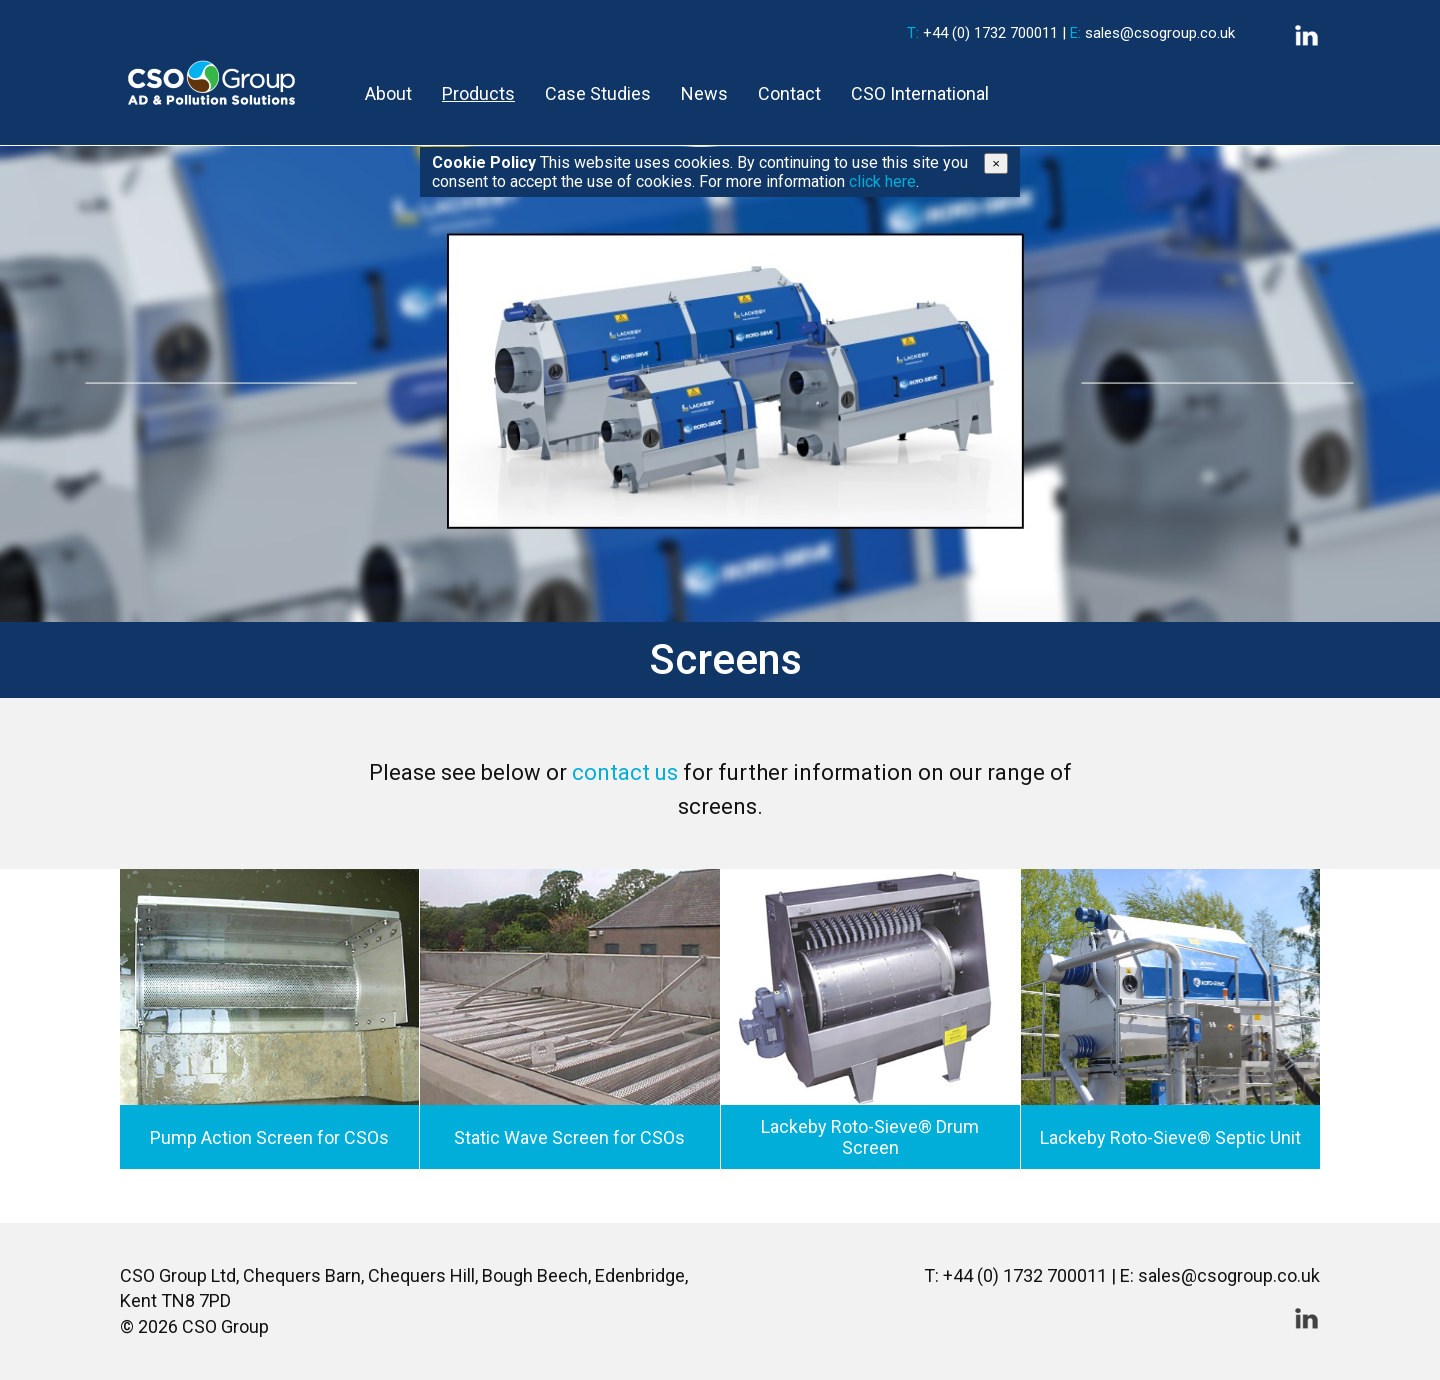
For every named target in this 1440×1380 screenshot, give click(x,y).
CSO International (920, 93)
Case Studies (598, 93)
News (704, 93)
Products (478, 93)
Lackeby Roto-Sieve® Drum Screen (870, 1137)
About (388, 93)
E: (1075, 33)
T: (913, 33)
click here (882, 181)
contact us (625, 772)
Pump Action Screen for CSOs (269, 1136)
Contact (789, 93)
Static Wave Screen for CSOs (569, 1136)
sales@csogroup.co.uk (1160, 33)
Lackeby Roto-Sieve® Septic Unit (1170, 1136)
